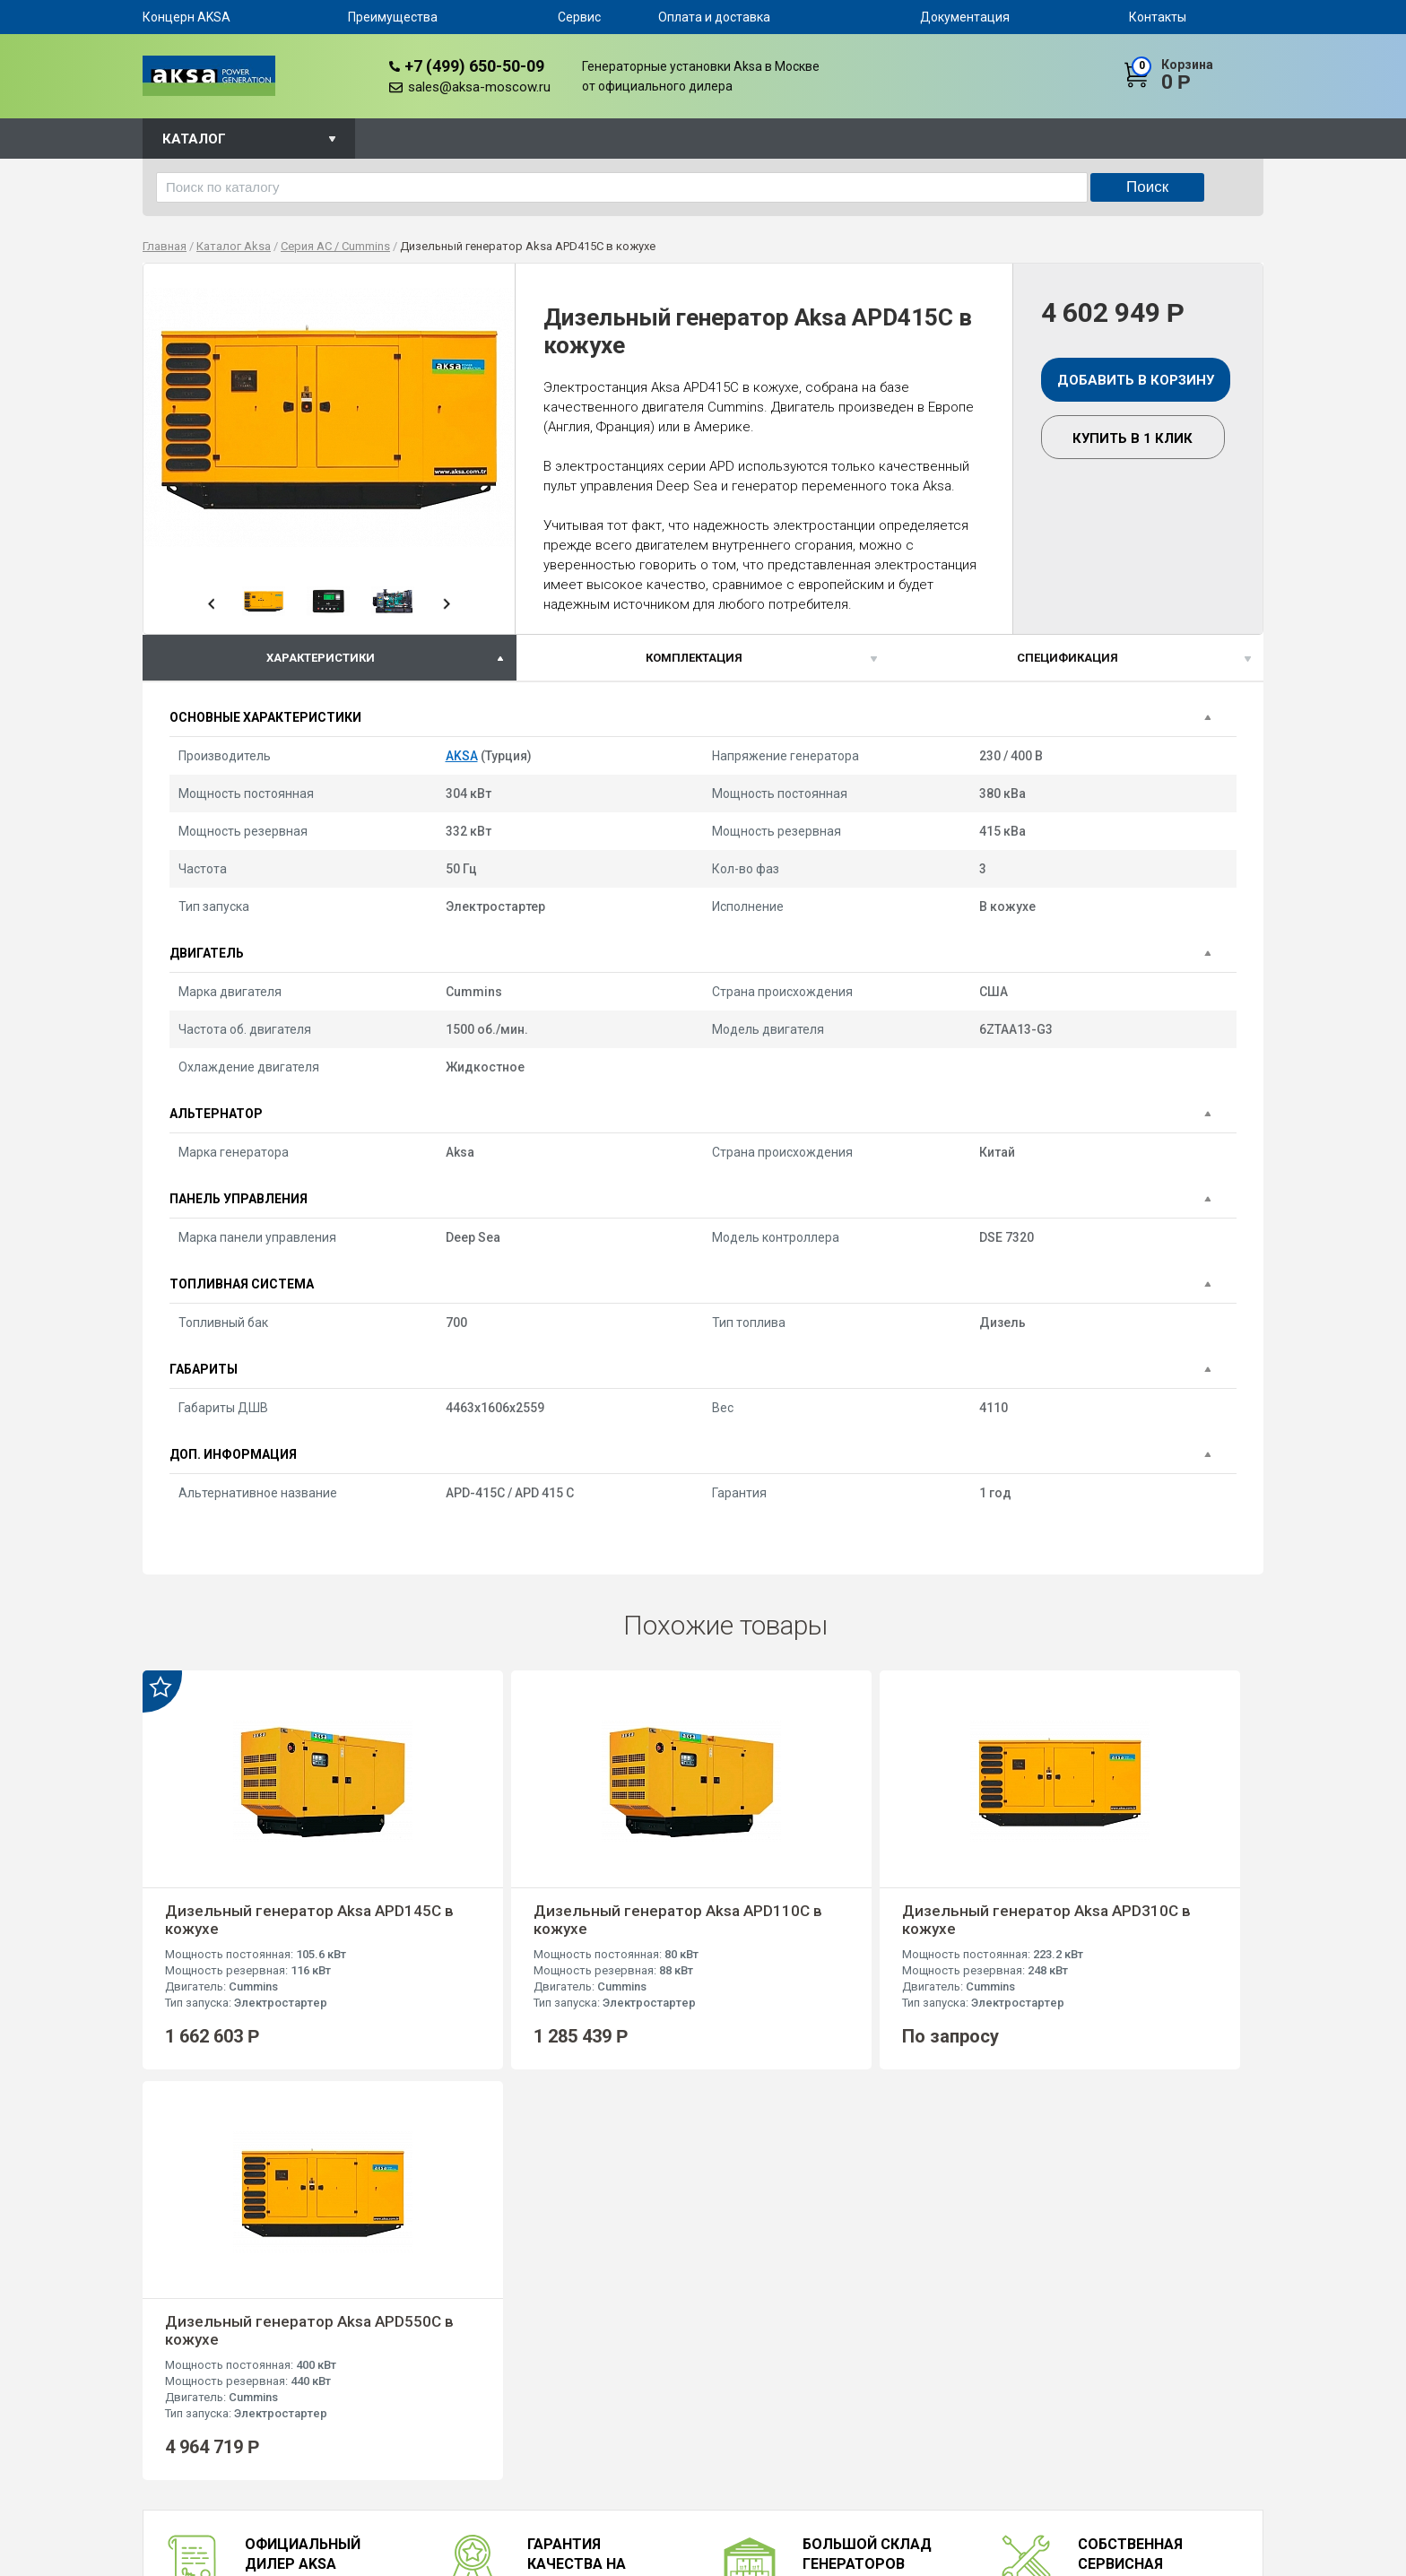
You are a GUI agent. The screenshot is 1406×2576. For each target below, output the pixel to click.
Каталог (194, 139)
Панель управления (238, 1199)
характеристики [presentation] (320, 657)
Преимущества (393, 17)
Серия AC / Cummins (687, 2409)
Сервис (579, 17)
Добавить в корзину (1135, 380)
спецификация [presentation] (1067, 657)
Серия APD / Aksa (679, 2488)
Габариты (203, 1369)
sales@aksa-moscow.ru (479, 87)
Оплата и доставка (714, 17)
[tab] (329, 658)
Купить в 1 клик (1132, 438)
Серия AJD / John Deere (695, 2508)
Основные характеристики (265, 717)
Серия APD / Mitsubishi (693, 2469)
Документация (965, 17)
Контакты (1157, 17)
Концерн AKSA (186, 17)
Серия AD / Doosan (683, 2390)
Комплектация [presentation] (694, 657)
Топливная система (241, 1284)
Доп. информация (233, 1454)
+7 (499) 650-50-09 (474, 65)
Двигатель (206, 953)
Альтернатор (216, 1113)
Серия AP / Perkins (681, 2429)
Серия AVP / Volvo (680, 2449)
